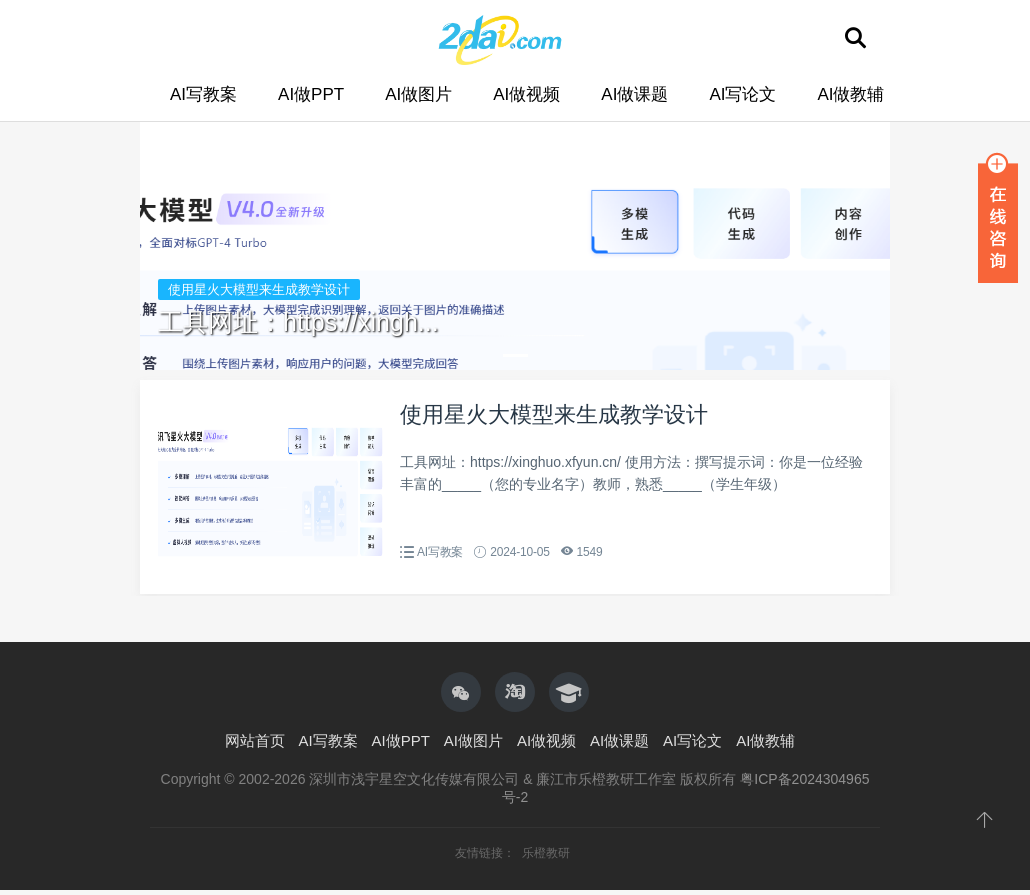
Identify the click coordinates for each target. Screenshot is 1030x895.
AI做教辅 (850, 94)
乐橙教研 (546, 853)
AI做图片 (418, 94)
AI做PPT (311, 94)
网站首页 (255, 740)
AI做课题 (634, 94)
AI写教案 (203, 94)
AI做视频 (526, 94)
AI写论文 (742, 94)
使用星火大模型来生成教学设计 (554, 414)
